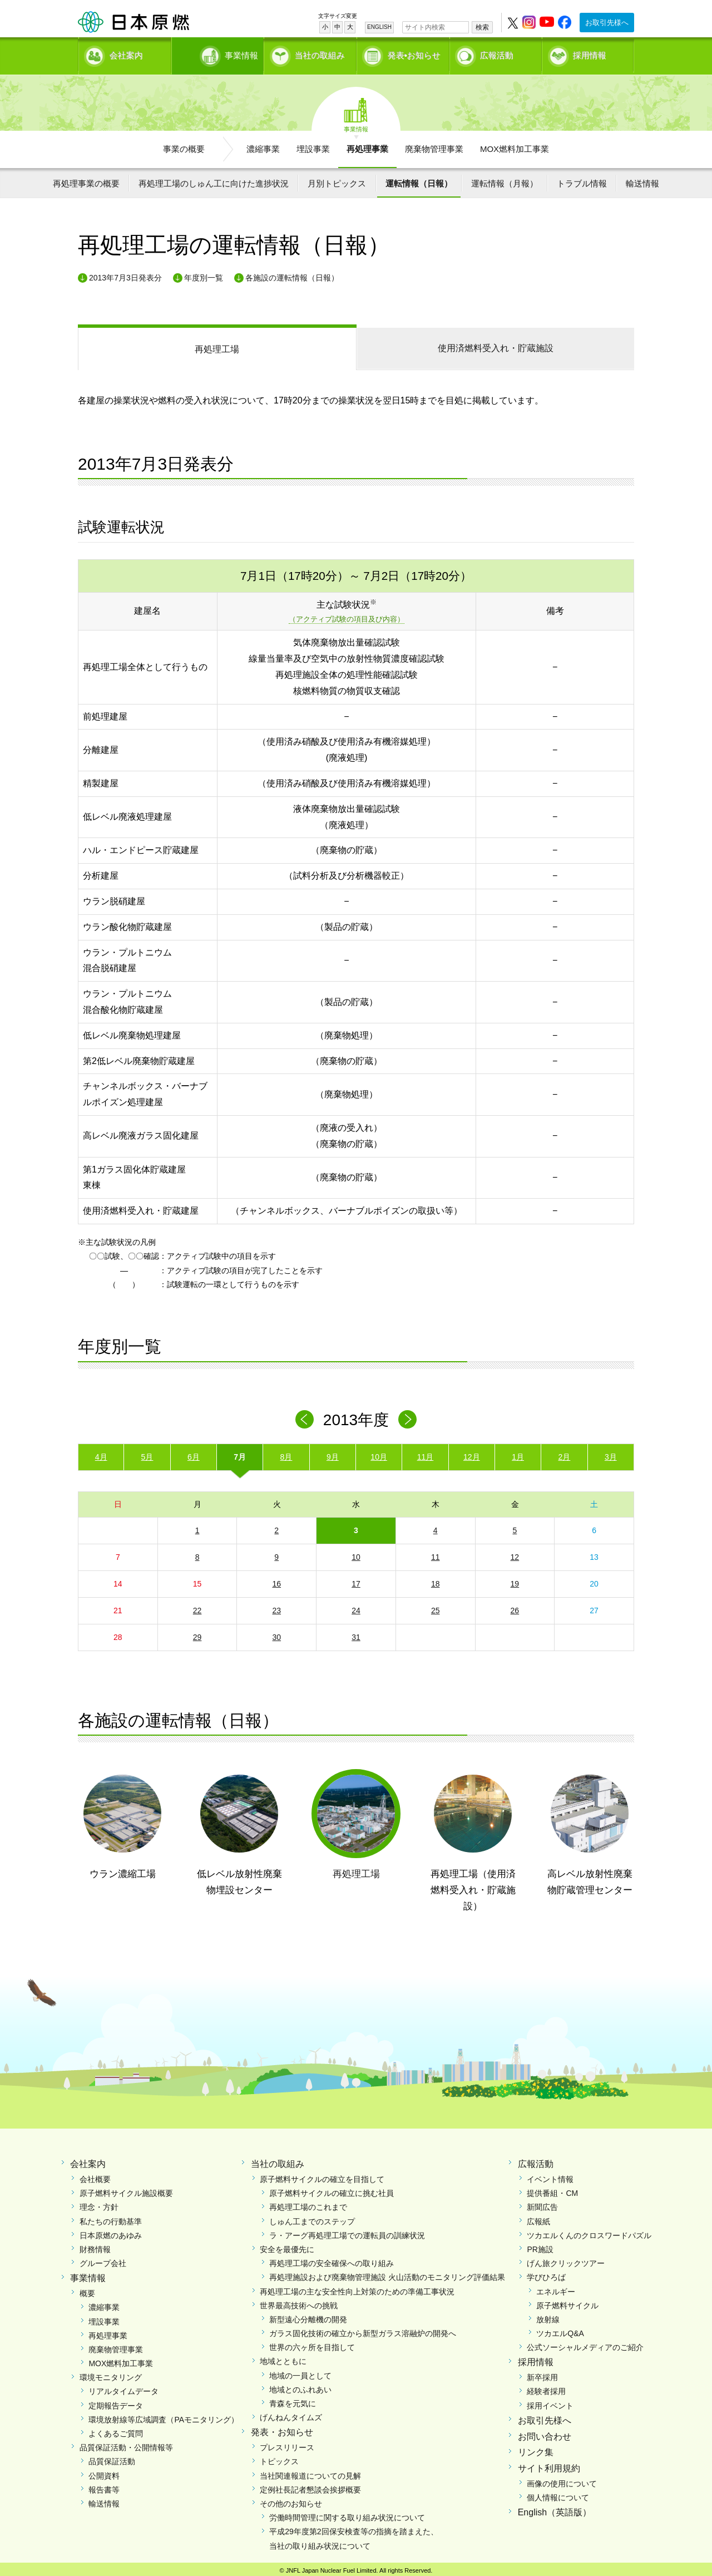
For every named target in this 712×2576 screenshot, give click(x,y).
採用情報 (589, 53)
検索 (482, 27)
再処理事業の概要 (86, 179)
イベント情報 (550, 2175)
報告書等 (104, 2485)
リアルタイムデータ (123, 2387)
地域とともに (283, 2357)
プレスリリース (287, 2443)
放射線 (548, 2315)
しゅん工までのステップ (312, 2217)
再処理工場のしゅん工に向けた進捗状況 (214, 179)
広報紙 (538, 2217)
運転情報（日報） (418, 179)
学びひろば (546, 2273)
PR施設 (540, 2245)
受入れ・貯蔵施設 (495, 344)
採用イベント (550, 2401)
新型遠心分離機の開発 (308, 2315)
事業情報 (218, 53)
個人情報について (558, 2493)
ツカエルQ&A (560, 2329)
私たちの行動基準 (111, 2217)
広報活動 (496, 53)
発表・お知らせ (282, 2429)
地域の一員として (300, 2371)
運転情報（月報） (504, 179)
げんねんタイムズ (291, 2413)
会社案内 (126, 53)
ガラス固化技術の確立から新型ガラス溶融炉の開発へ (362, 2329)
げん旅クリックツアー (566, 2259)
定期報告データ (115, 2401)
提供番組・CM (552, 2189)
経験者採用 (546, 2387)
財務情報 (95, 2245)
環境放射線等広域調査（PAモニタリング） (163, 2415)
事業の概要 (184, 145)
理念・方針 (99, 2203)
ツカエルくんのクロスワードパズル (589, 2231)
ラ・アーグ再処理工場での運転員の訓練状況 (347, 2231)
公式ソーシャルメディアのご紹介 (585, 2343)
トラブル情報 (582, 179)
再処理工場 (217, 345)
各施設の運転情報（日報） (292, 273)
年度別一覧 (203, 273)
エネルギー (555, 2287)
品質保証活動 (111, 2457)
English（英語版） (554, 2508)
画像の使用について (562, 2479)
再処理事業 (367, 145)
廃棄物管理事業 (434, 145)
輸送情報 (642, 179)
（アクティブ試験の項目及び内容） (346, 616)
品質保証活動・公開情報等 (126, 2443)
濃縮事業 (263, 145)
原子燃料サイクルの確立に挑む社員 (331, 2189)
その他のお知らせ (291, 2499)
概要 (87, 2289)
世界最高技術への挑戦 (299, 2301)
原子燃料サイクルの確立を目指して (322, 2175)
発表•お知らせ (414, 53)
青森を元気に (292, 2399)
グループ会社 (103, 2259)
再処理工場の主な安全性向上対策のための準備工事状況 (357, 2287)
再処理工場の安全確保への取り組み (331, 2259)
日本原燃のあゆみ (111, 2231)
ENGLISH (379, 27)
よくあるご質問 (115, 2429)
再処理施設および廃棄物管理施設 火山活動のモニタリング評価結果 (387, 2273)
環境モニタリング (111, 2373)
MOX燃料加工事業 (514, 145)
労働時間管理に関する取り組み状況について (347, 2513)
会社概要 (95, 2175)
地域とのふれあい (300, 2385)
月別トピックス (337, 179)
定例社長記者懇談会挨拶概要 (310, 2485)
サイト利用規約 (549, 2464)
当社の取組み (320, 53)
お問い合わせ (544, 2432)
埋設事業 (313, 145)
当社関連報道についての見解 (310, 2471)
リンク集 (535, 2449)
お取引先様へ (607, 22)
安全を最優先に (287, 2245)
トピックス (279, 2457)
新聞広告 (542, 2203)
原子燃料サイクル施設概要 (126, 2189)
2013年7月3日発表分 (125, 273)
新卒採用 (542, 2373)
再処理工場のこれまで (308, 2203)
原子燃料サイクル (567, 2301)
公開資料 (104, 2471)
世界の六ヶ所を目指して (312, 2343)
